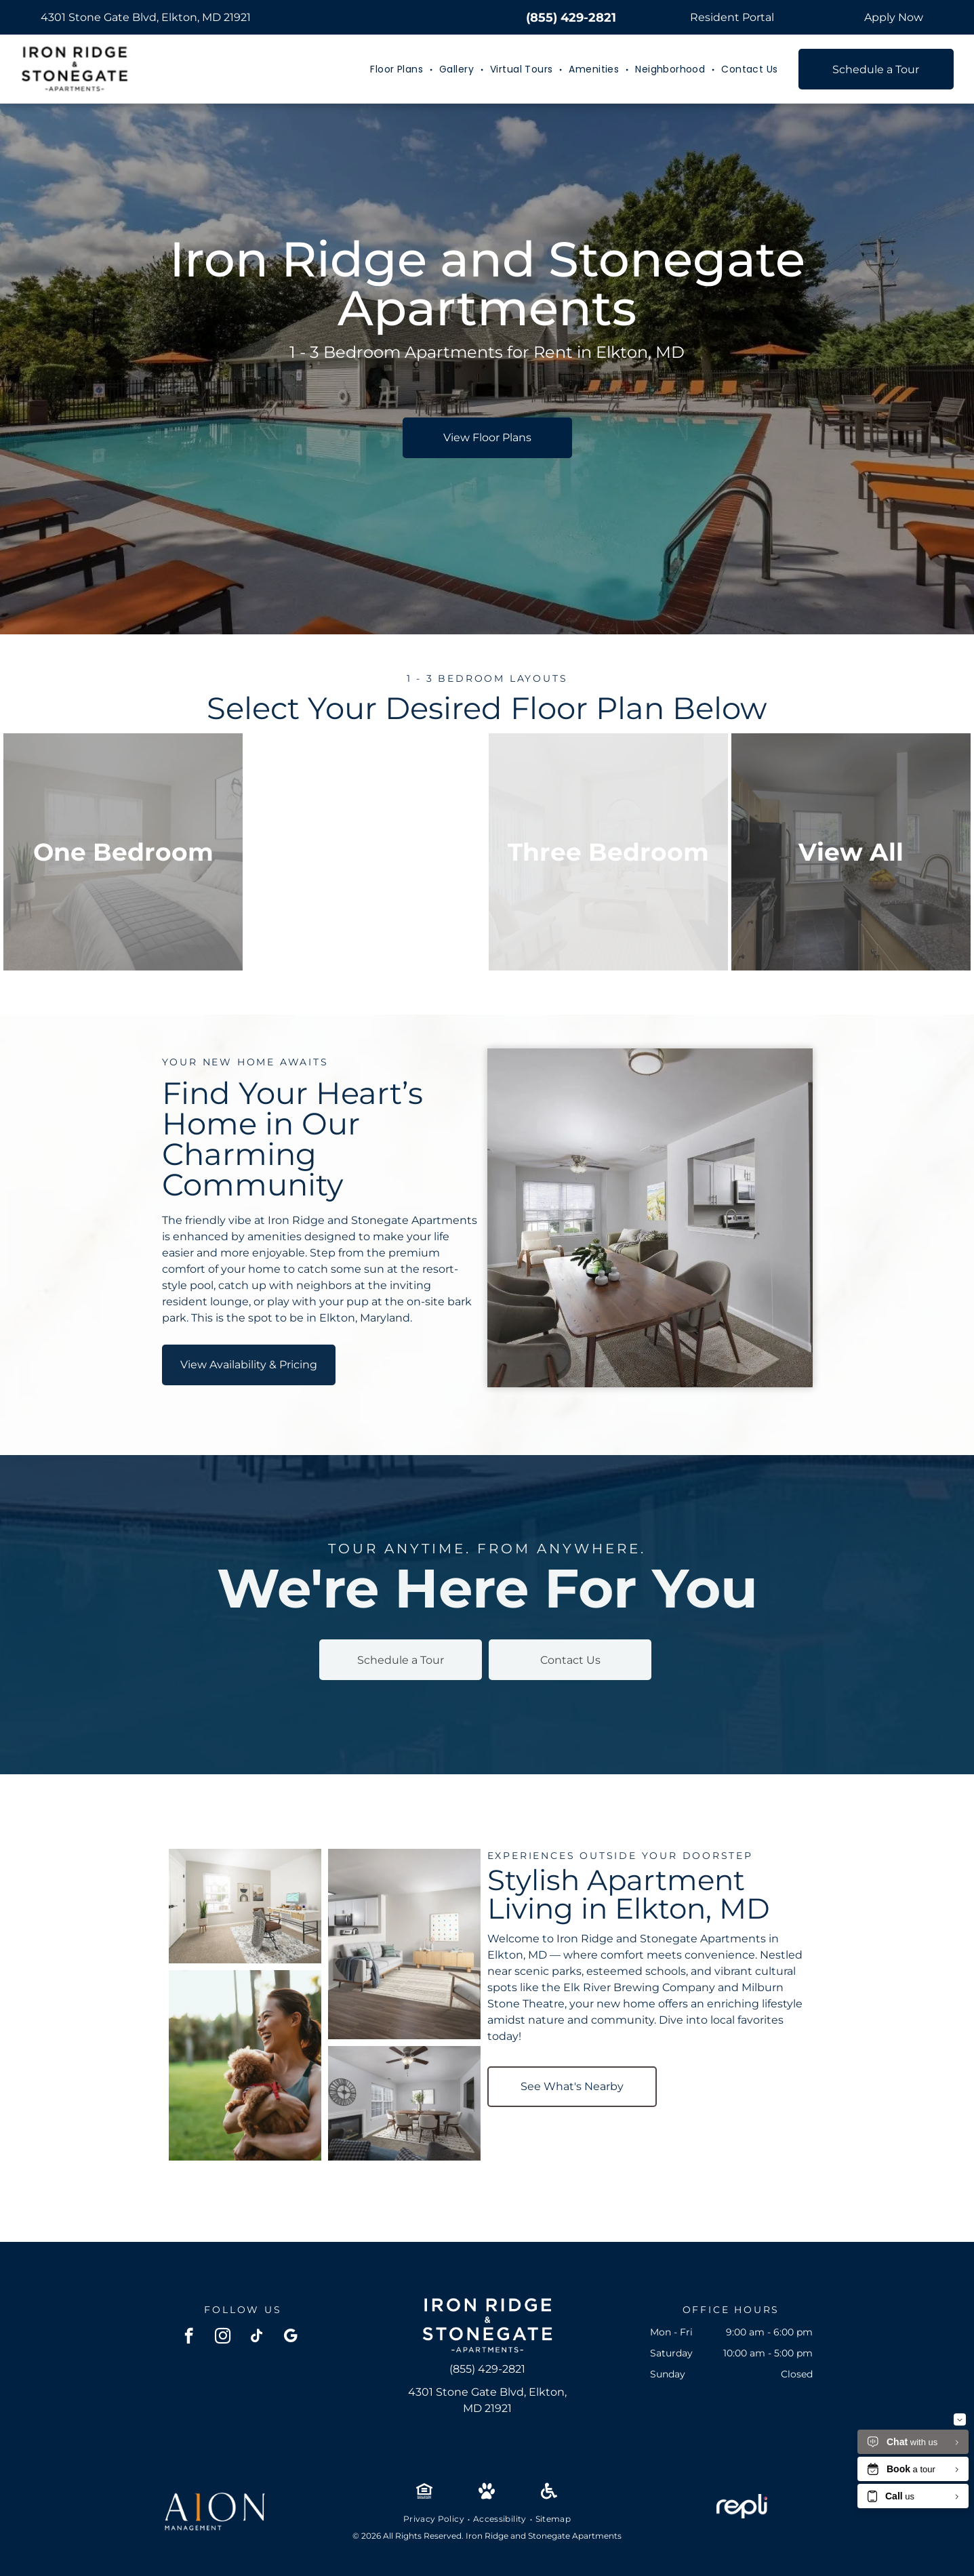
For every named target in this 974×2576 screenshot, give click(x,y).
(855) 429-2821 (571, 17)
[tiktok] (256, 2337)
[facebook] (189, 2337)
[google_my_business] (290, 2337)
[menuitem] (397, 69)
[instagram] (223, 2337)
